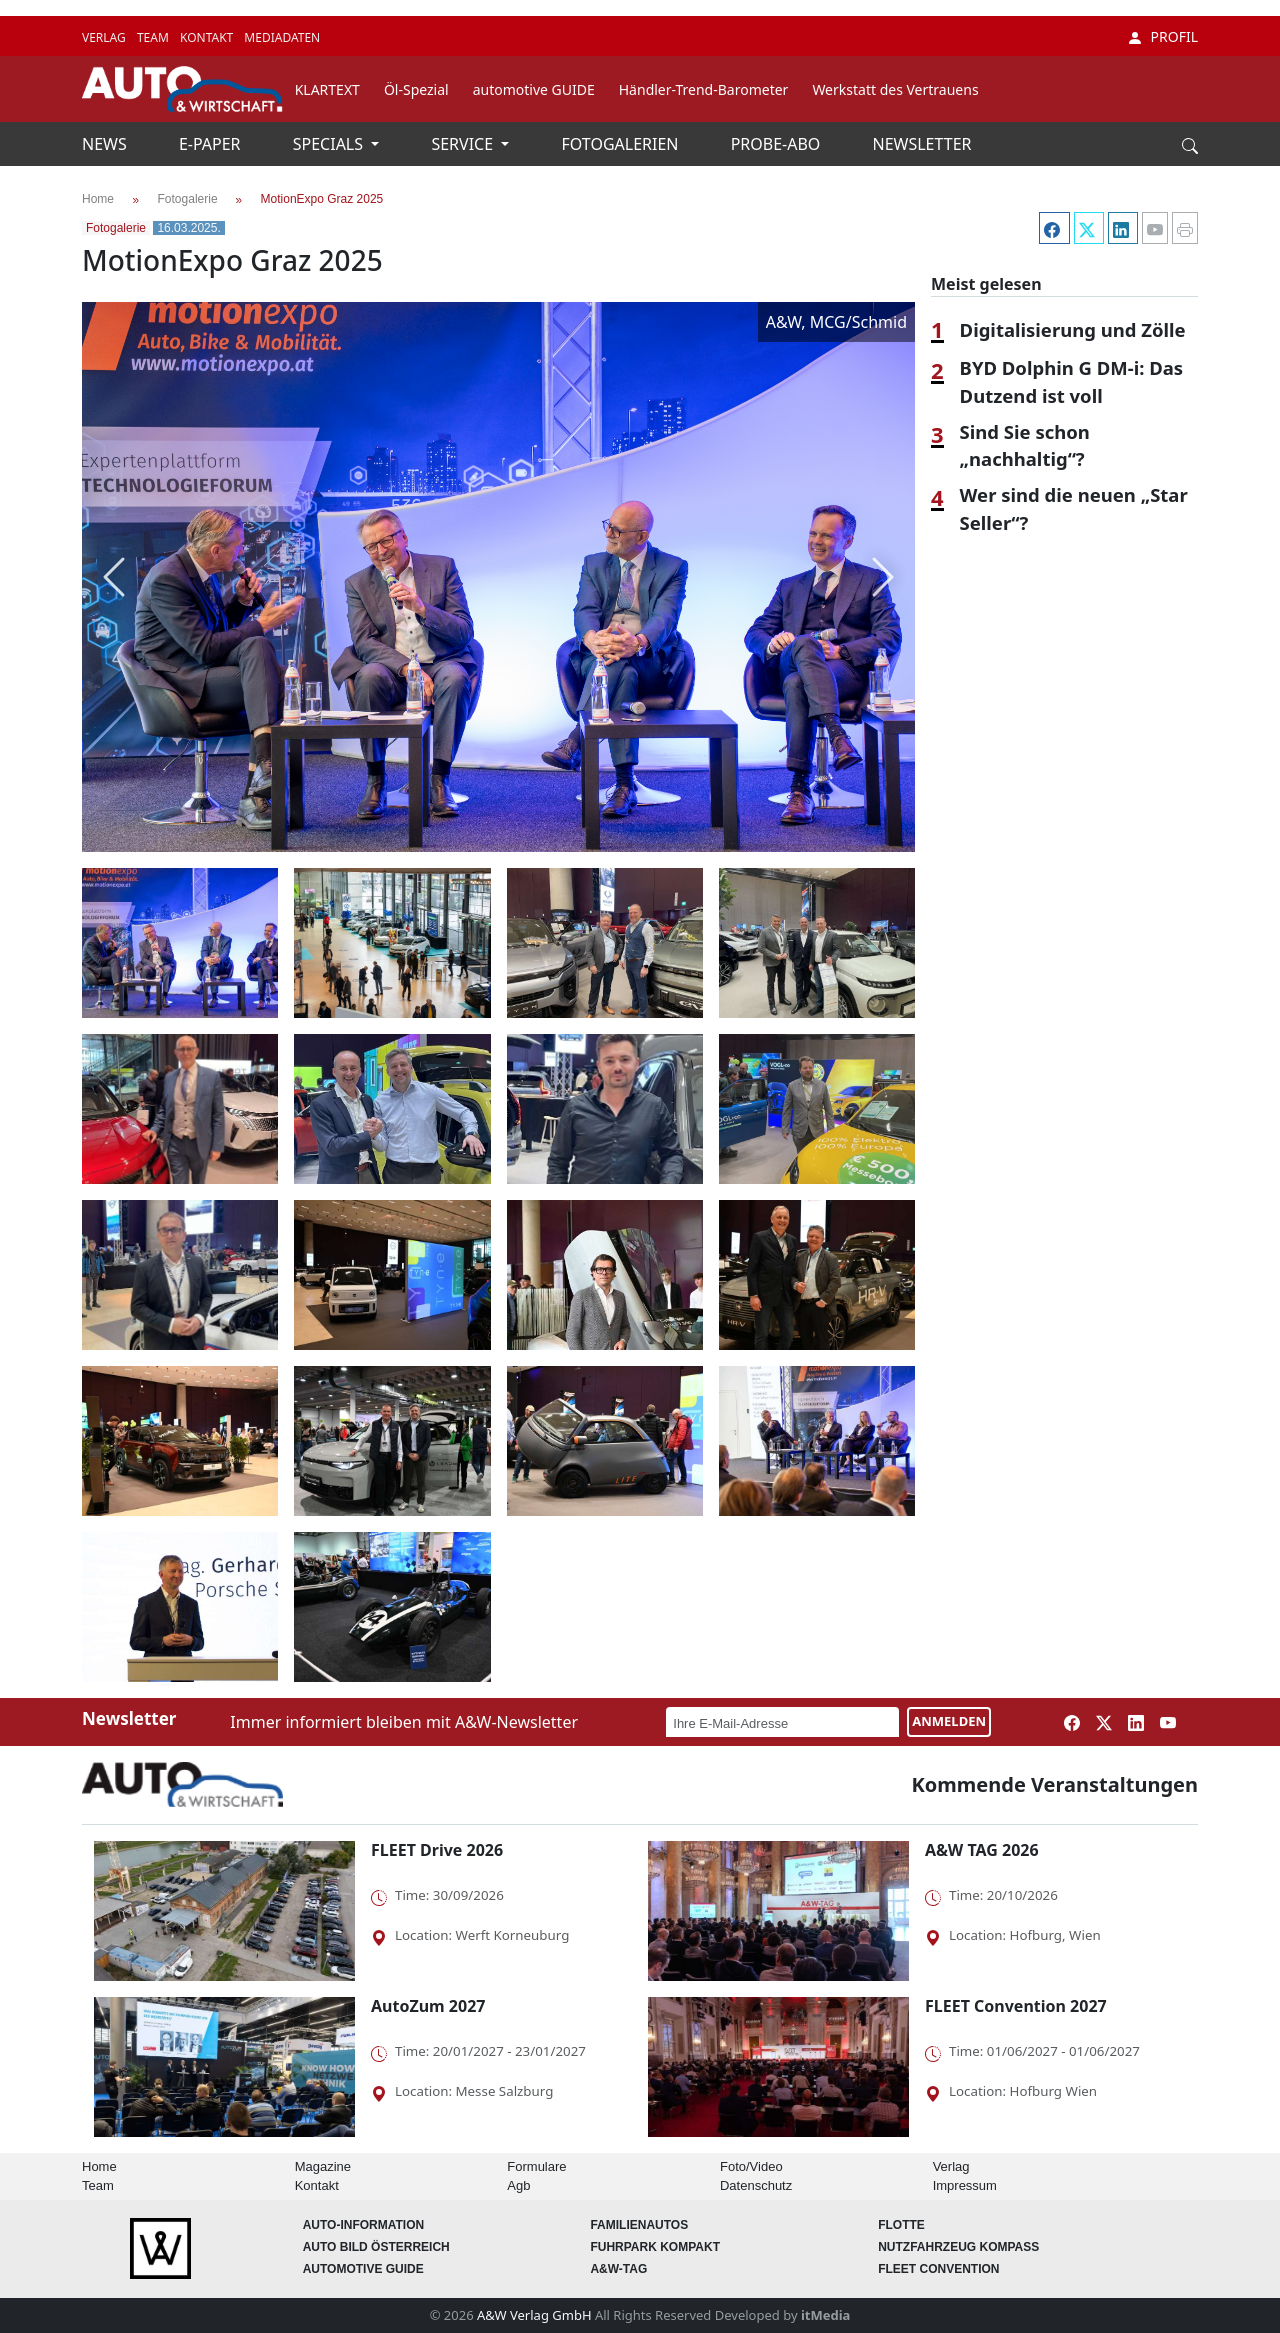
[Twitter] (1087, 228)
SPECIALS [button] (330, 144)
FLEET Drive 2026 (437, 1850)
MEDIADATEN (282, 37)
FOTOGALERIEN (622, 144)
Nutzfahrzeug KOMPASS (958, 2247)
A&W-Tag (618, 2269)
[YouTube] (1153, 228)
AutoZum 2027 (428, 2006)
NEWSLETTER (922, 144)
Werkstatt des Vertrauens (895, 89)
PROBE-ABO (778, 144)
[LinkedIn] (1121, 228)
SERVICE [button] (464, 144)
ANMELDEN (949, 1721)
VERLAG (105, 37)
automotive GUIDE (534, 89)
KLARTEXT (327, 89)
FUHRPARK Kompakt (655, 2247)
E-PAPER (212, 144)
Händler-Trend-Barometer (704, 89)
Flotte (901, 2225)
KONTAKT (208, 37)
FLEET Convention (938, 2269)
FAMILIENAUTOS (639, 2225)
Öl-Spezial (416, 89)
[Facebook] (1052, 228)
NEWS (106, 144)
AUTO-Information (364, 2225)
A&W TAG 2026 (982, 1850)
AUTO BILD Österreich (376, 2247)
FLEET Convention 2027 (1016, 2006)
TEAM (154, 37)
